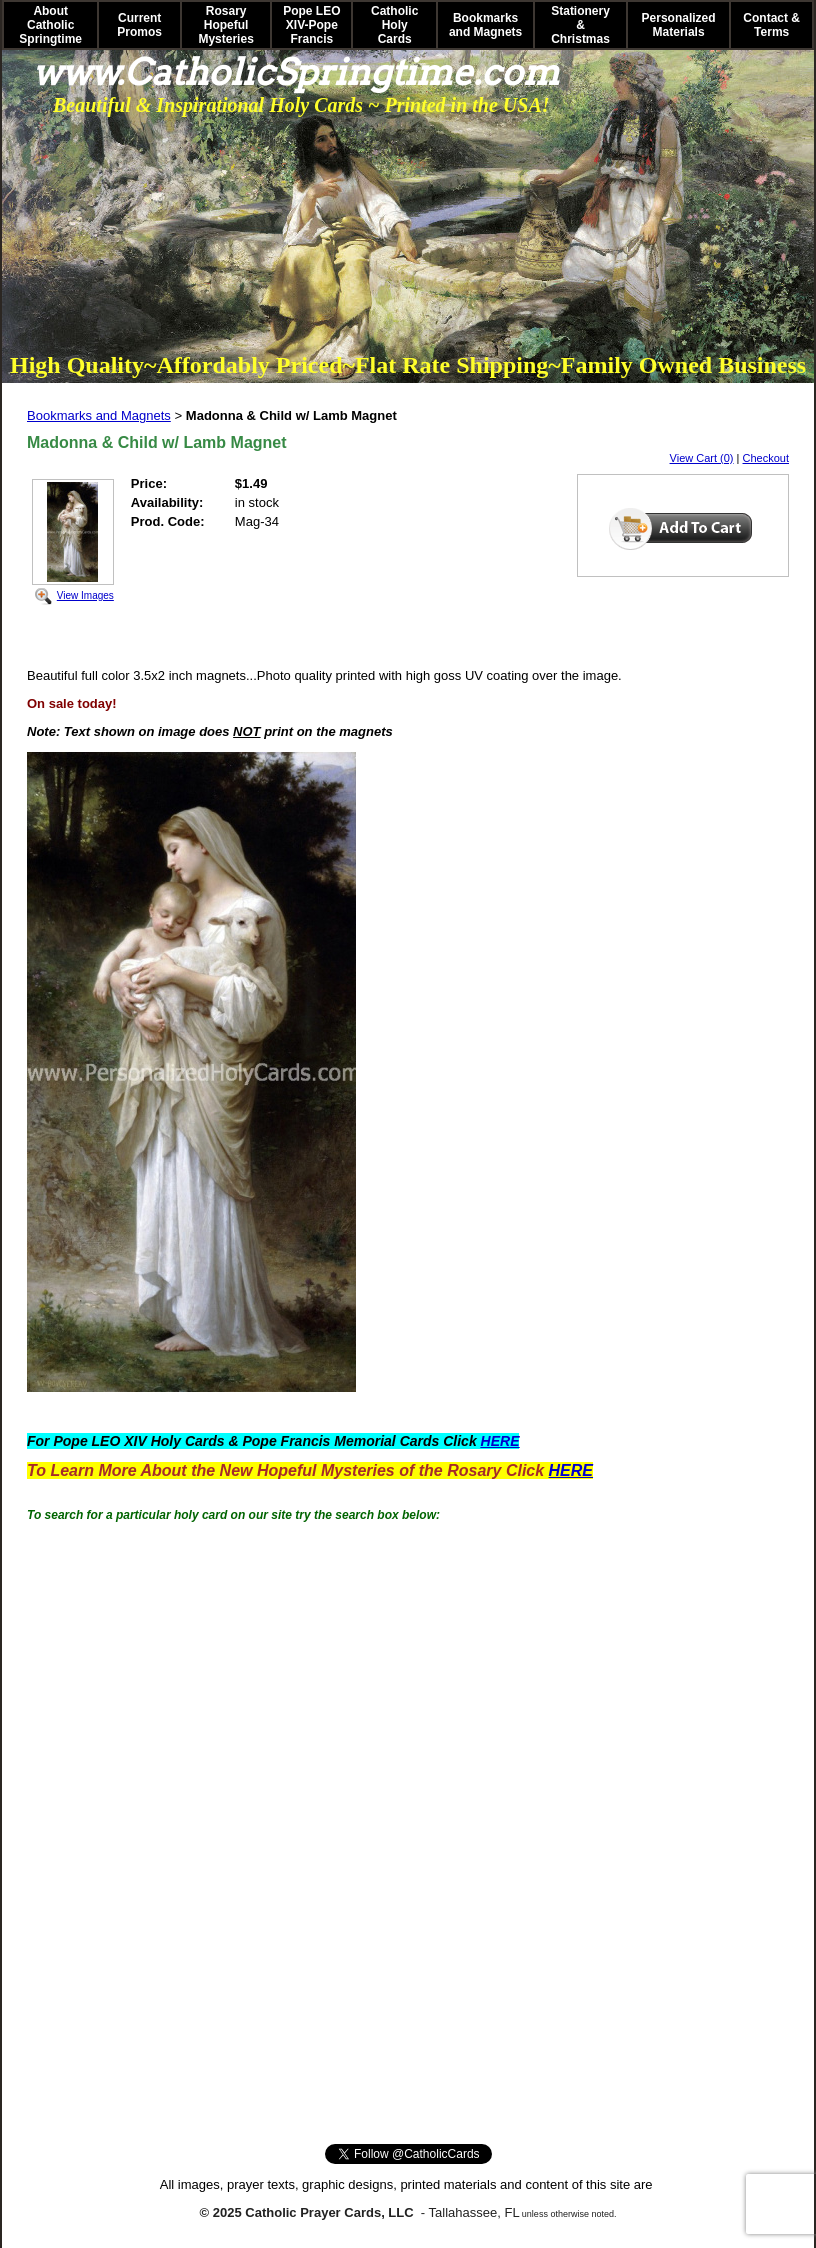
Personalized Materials (679, 25)
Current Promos (139, 25)
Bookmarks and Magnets (485, 25)
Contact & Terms (771, 25)
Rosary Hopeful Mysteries (225, 25)
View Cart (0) (702, 458)
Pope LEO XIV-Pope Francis (311, 25)
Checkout (766, 458)
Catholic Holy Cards (394, 25)
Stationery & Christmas (580, 25)
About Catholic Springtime (50, 25)
